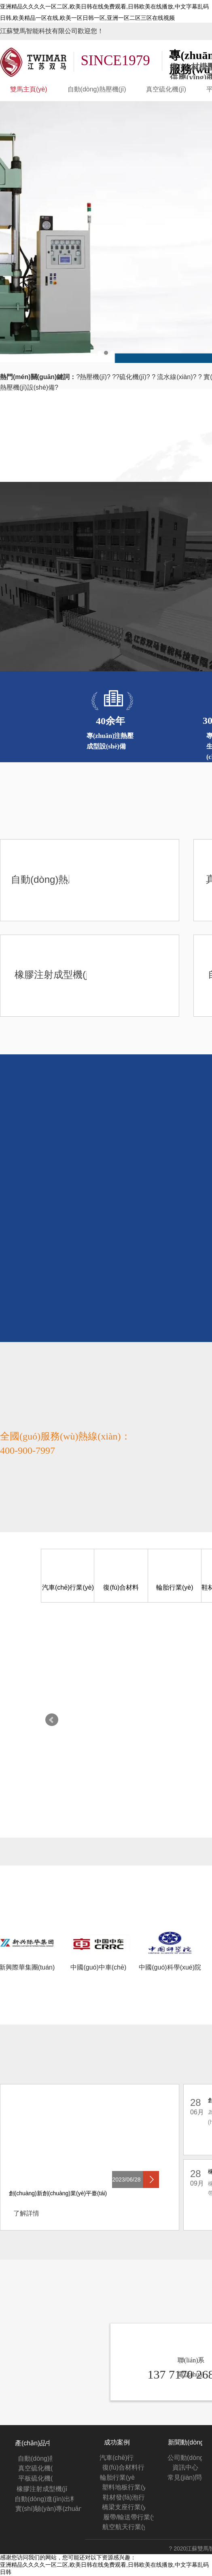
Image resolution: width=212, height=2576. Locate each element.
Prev (51, 1719)
